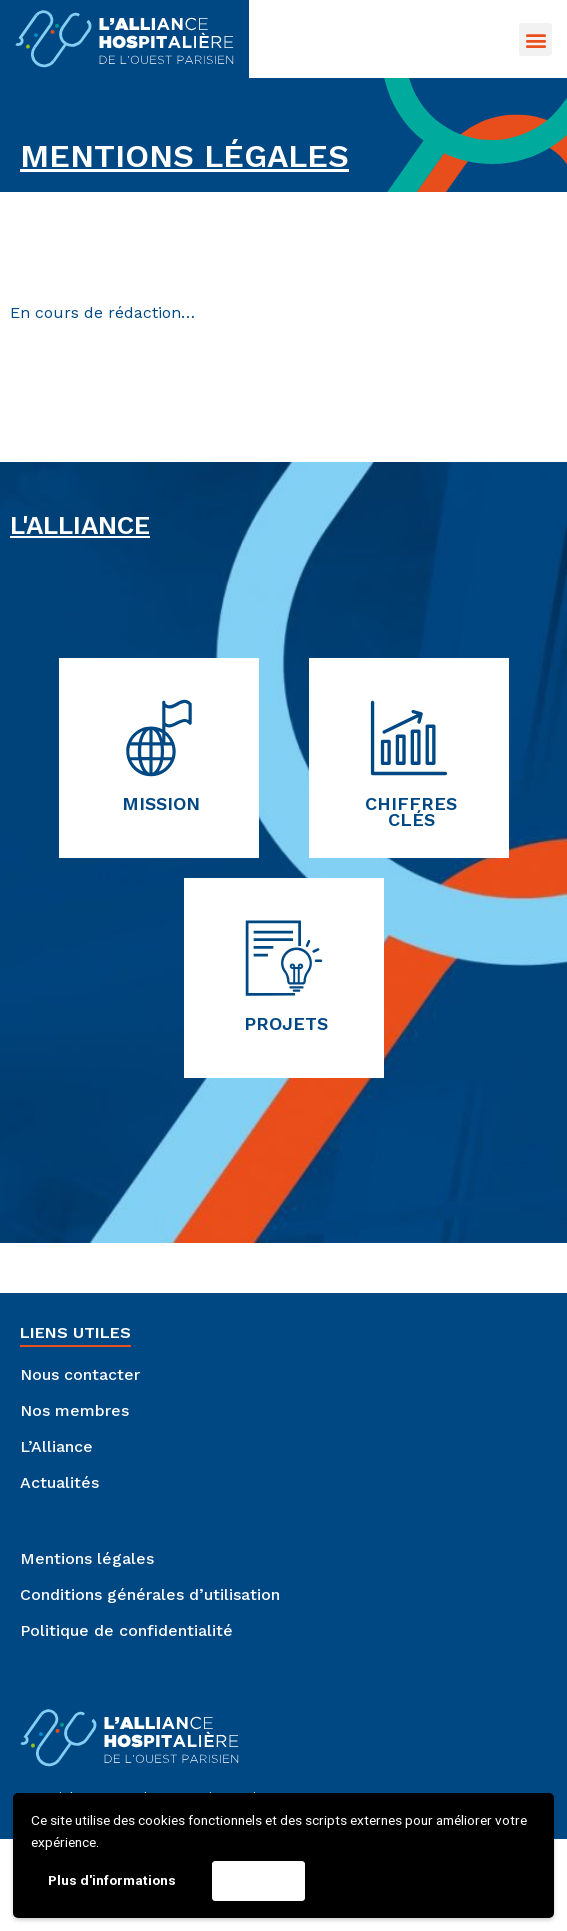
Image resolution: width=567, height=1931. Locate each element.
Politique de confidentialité (126, 1630)
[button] (535, 39)
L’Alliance (56, 1446)
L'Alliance (80, 525)
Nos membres (74, 1410)
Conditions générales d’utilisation (150, 1594)
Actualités (59, 1482)
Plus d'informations (112, 1880)
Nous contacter (80, 1374)
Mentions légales (87, 1558)
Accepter (258, 1880)
